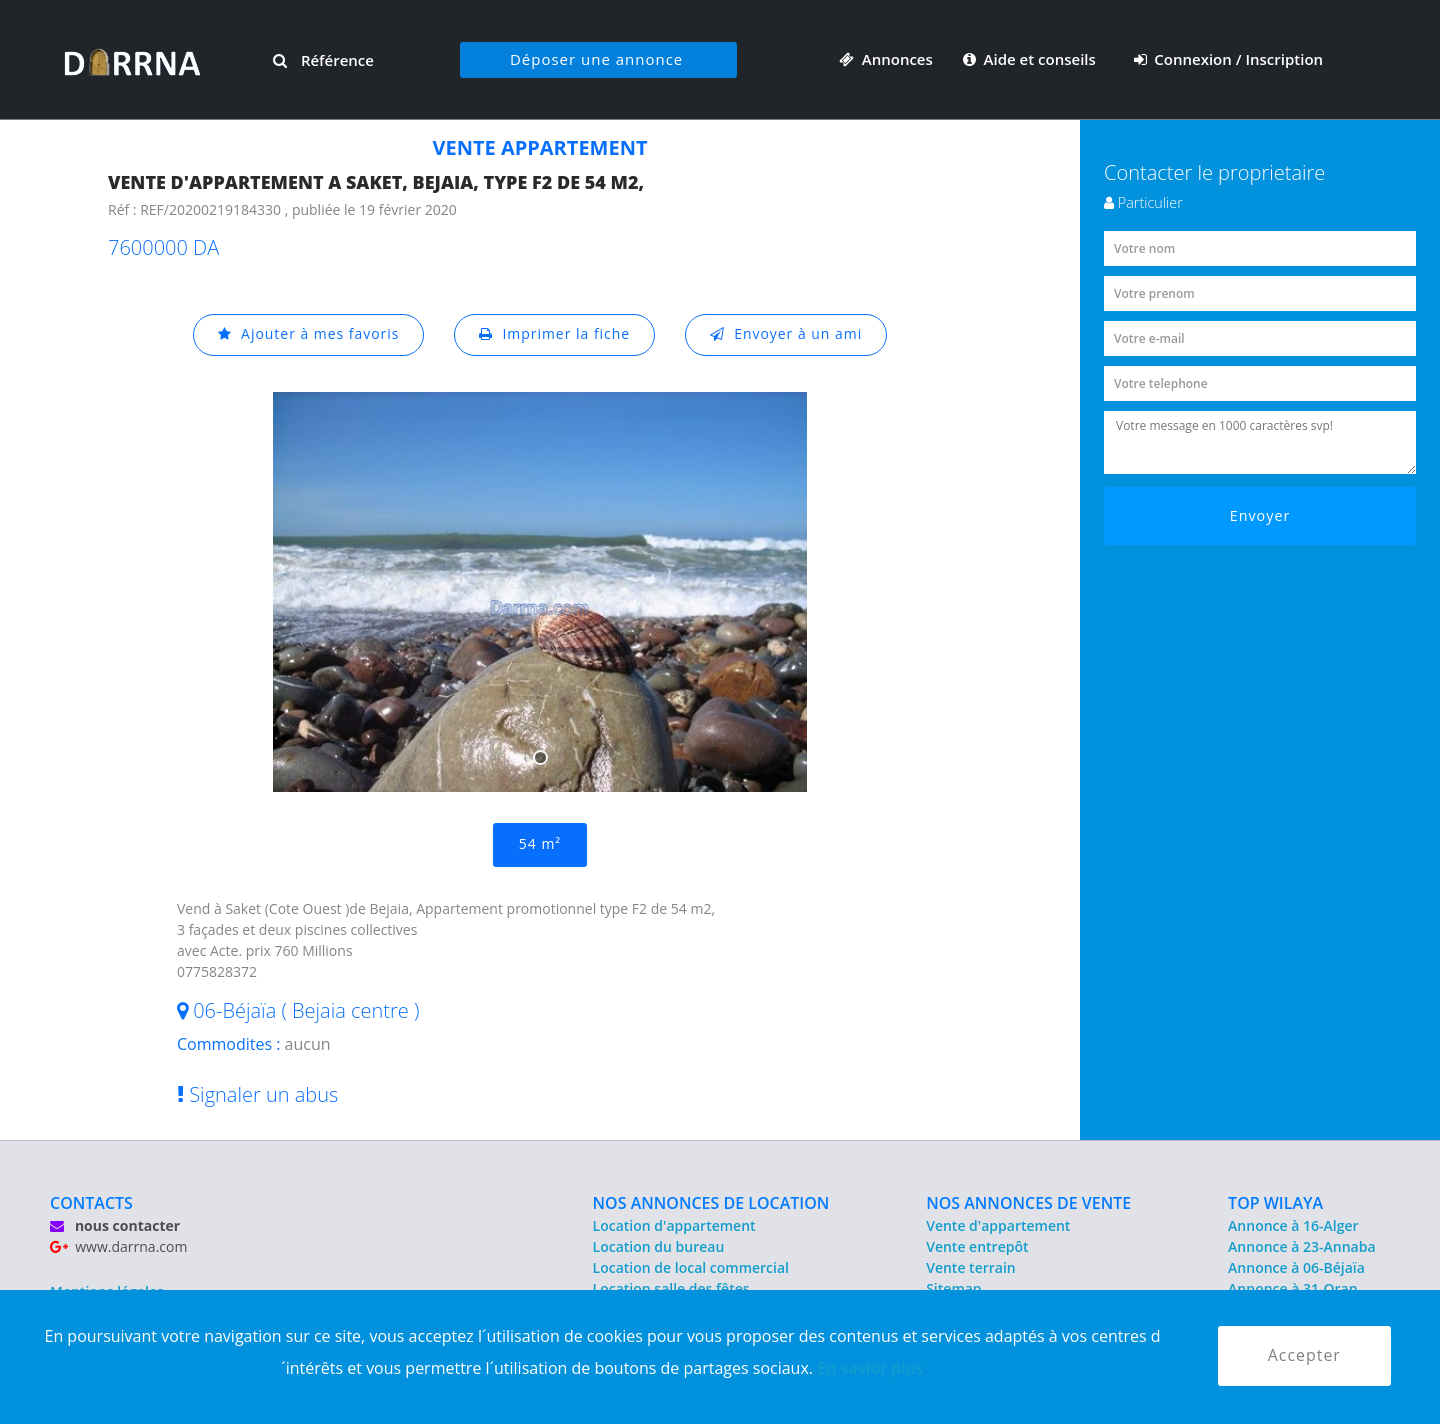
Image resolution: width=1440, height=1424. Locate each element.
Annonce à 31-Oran (1293, 1288)
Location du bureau (659, 1246)
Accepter (1304, 1356)
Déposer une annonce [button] (596, 59)
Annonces (886, 59)
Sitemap (953, 1288)
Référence (323, 60)
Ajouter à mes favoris (308, 334)
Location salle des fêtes (671, 1288)
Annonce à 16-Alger (1293, 1225)
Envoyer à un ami (786, 334)
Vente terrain (971, 1267)
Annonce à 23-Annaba (1301, 1246)
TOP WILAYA (1275, 1203)
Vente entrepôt (977, 1246)
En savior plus (870, 1368)
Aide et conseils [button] (1031, 59)
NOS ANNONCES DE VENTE (1028, 1203)
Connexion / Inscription (1229, 59)
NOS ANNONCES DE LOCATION (711, 1203)
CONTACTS (91, 1203)
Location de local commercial (691, 1267)
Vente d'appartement (998, 1225)
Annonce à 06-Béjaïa (1296, 1267)
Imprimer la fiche (555, 334)
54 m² (540, 844)
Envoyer (1260, 515)
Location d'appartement (674, 1225)
